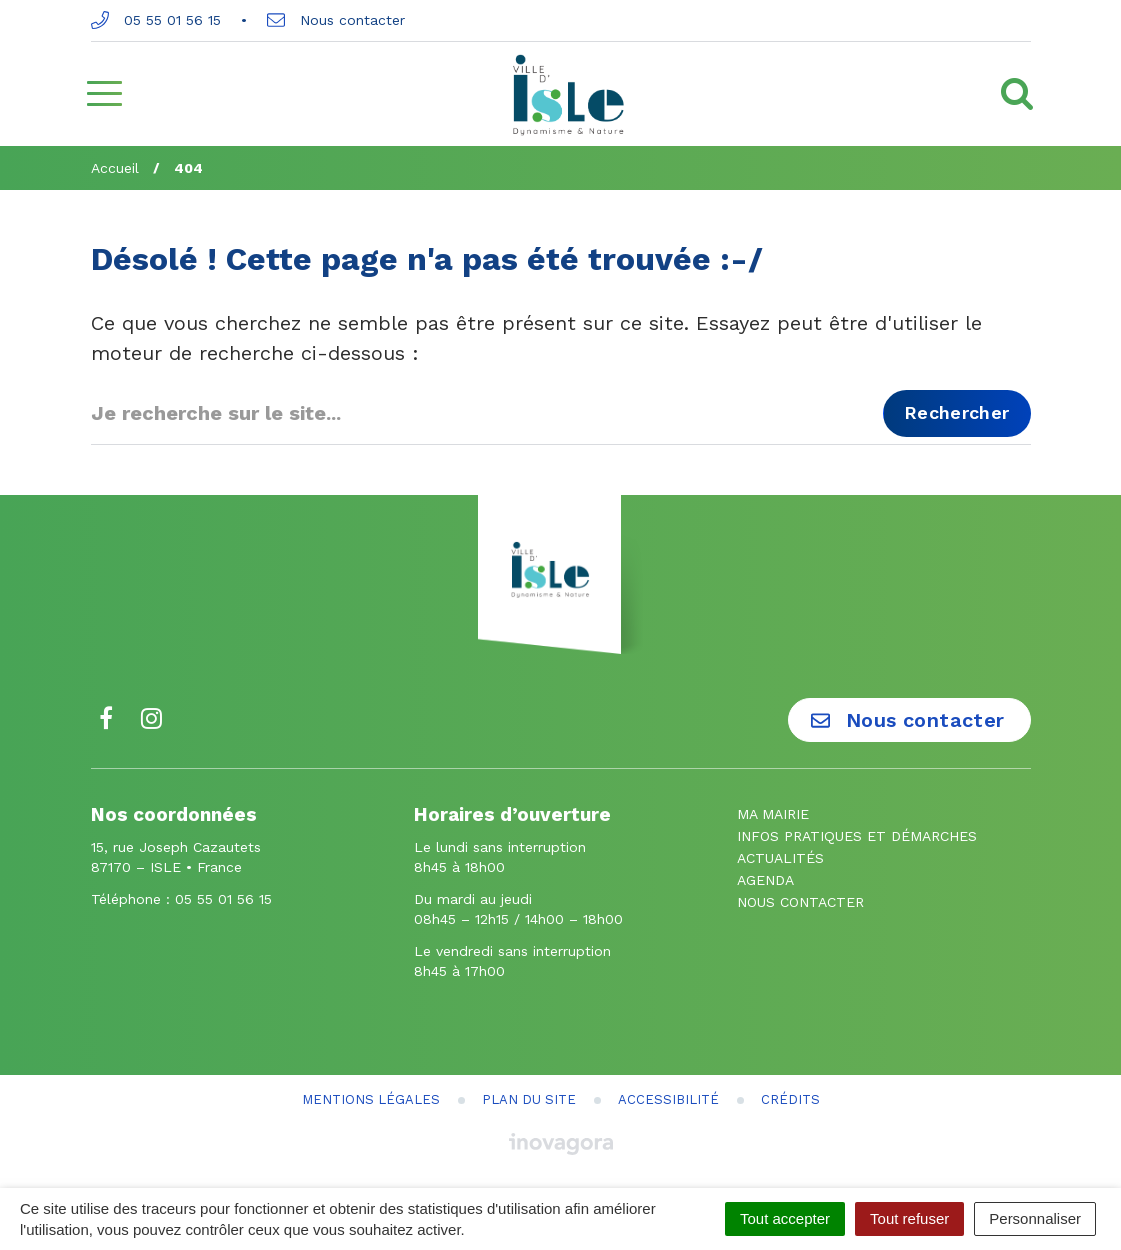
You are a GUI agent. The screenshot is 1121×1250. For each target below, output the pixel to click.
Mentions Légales (371, 1099)
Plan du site (529, 1099)
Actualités (780, 858)
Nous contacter (336, 20)
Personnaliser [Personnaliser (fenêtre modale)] (1035, 1218)
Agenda (765, 880)
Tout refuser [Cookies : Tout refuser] (909, 1218)
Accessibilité (668, 1099)
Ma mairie (773, 814)
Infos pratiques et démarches (857, 836)
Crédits (790, 1099)
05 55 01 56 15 (156, 20)
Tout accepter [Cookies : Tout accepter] (785, 1218)
